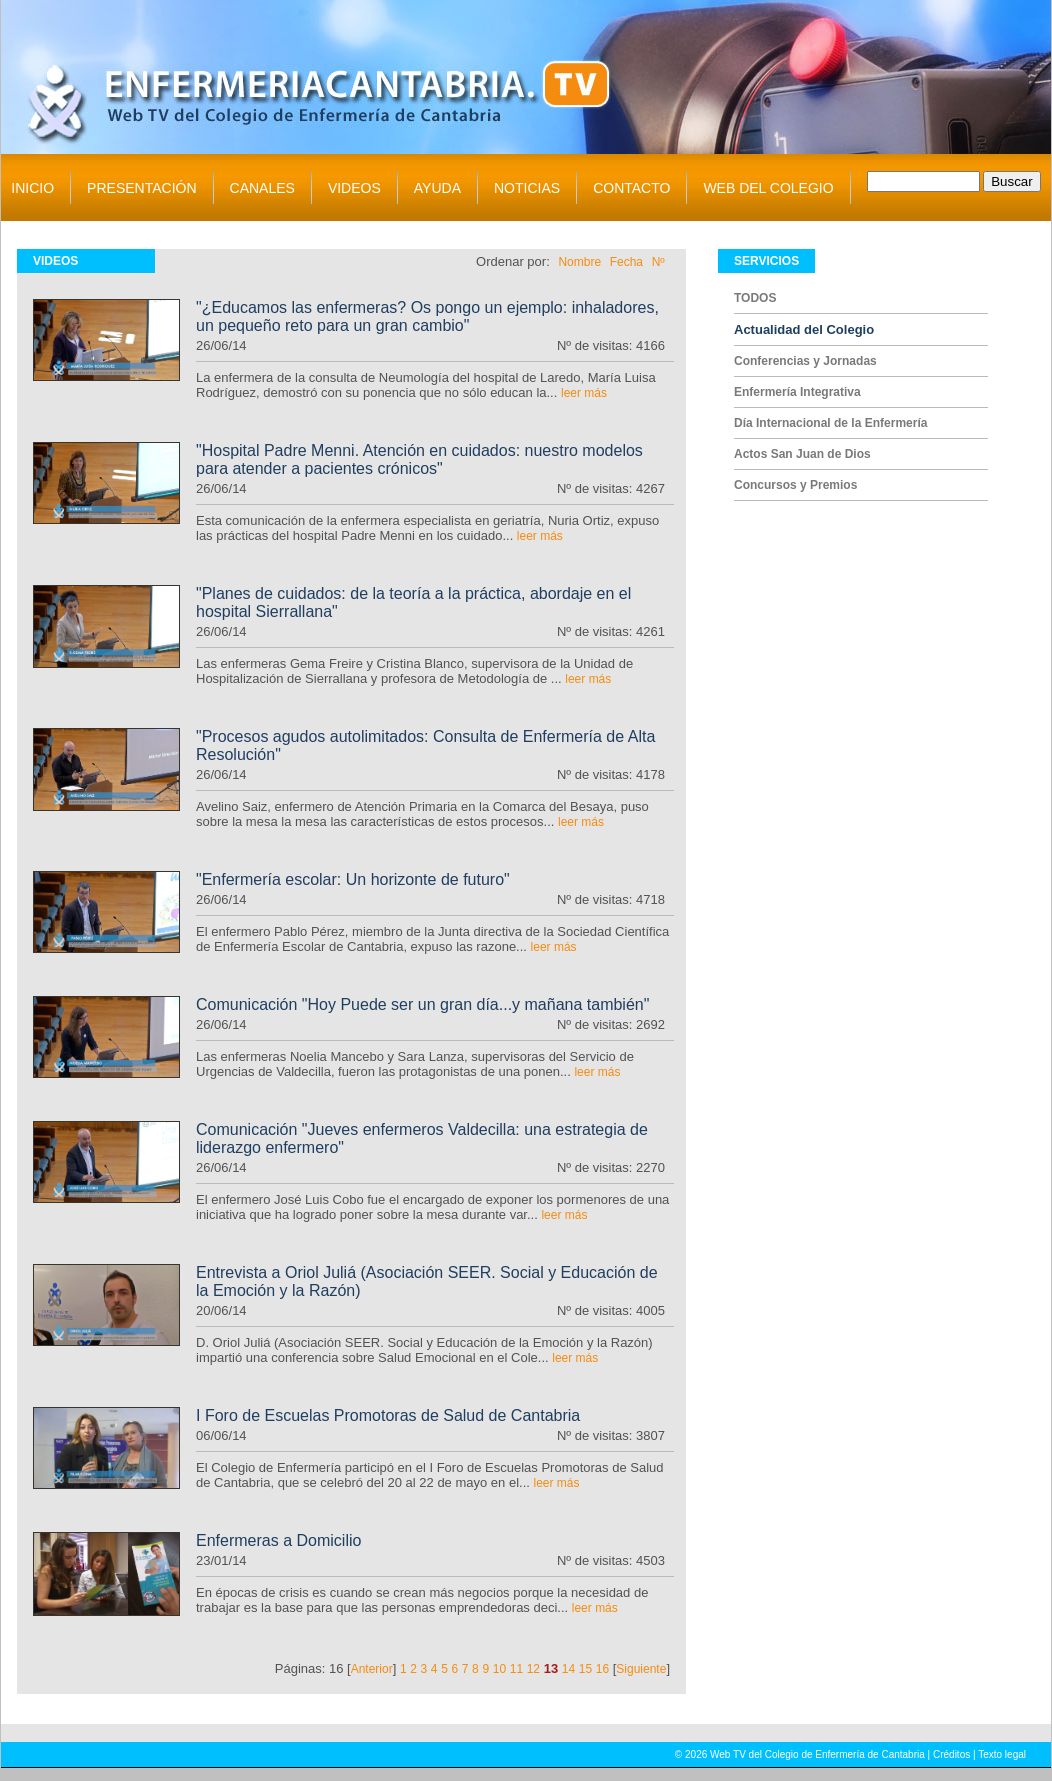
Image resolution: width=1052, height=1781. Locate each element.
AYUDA (437, 188)
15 (585, 1669)
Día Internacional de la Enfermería (830, 423)
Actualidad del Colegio (804, 329)
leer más (584, 393)
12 (533, 1669)
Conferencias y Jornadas (805, 361)
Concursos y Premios (795, 485)
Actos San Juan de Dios (802, 454)
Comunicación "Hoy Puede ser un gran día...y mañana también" (422, 1004)
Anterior (372, 1669)
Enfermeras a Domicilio (278, 1540)
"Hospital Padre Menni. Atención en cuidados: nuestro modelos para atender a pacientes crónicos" (419, 459)
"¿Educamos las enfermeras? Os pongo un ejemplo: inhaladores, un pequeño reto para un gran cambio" (427, 316)
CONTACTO (631, 188)
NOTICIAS (527, 188)
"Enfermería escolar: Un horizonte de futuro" (353, 879)
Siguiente (641, 1669)
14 (568, 1669)
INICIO (32, 188)
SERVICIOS (766, 261)
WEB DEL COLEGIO (768, 188)
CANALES (262, 188)
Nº (658, 262)
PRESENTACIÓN (141, 188)
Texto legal (1002, 1754)
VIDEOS (354, 188)
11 (516, 1669)
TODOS (755, 298)
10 (499, 1669)
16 (602, 1669)
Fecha (626, 262)
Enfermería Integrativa (797, 392)
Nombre (579, 262)
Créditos (951, 1754)
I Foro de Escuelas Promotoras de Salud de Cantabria (388, 1415)
